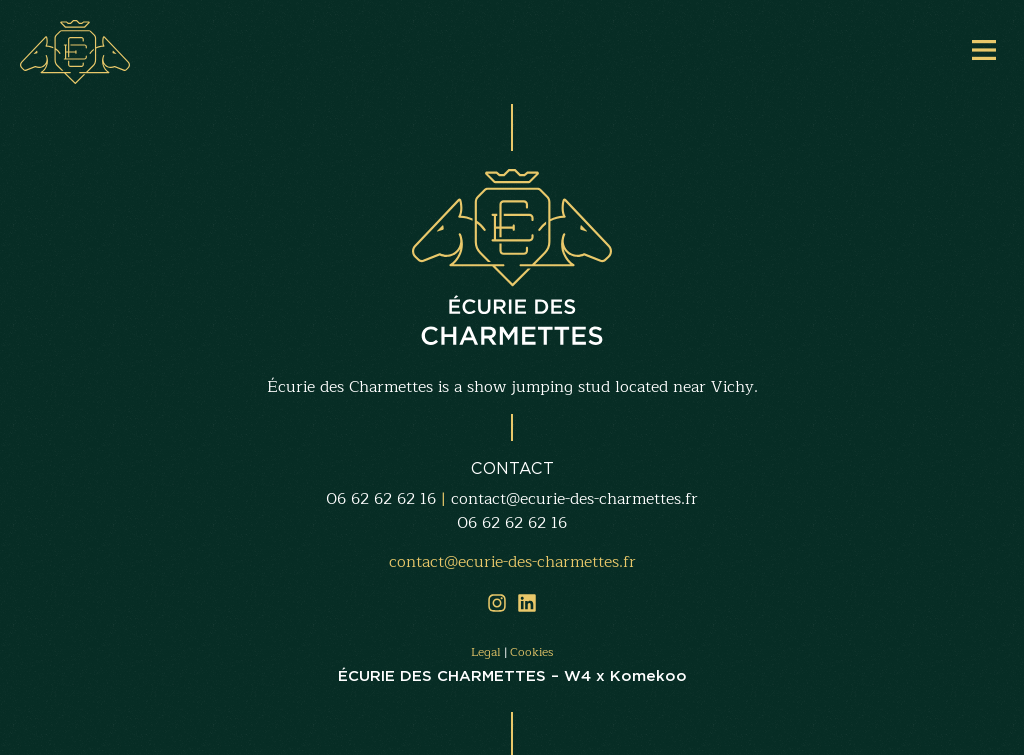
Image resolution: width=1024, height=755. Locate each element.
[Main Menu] (984, 50)
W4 (577, 676)
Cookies (531, 652)
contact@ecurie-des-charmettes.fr (574, 499)
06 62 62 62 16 (381, 499)
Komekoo (648, 676)
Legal (486, 652)
